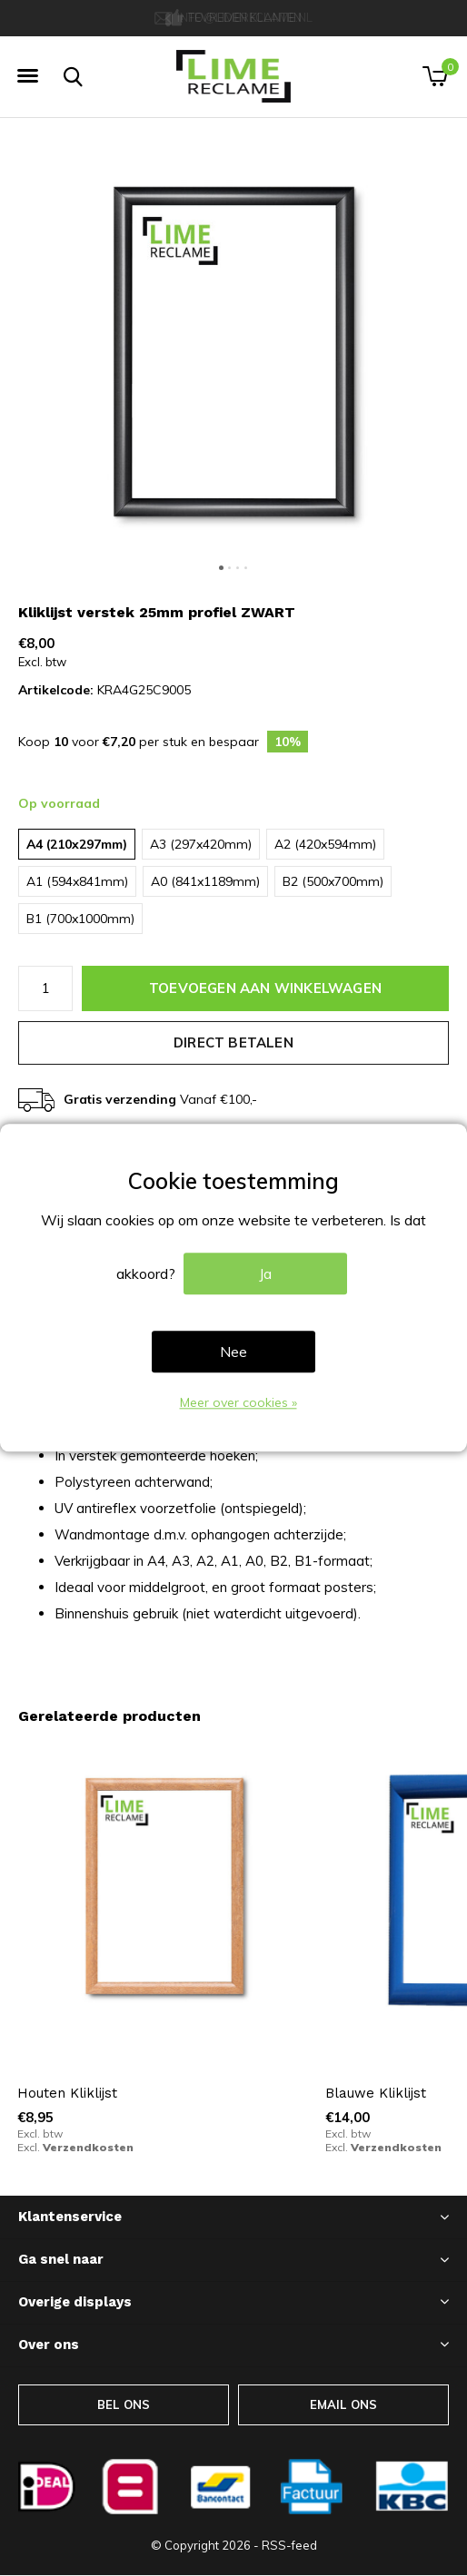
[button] (27, 76)
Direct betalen (233, 1042)
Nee (233, 1352)
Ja (265, 1274)
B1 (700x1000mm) (80, 918)
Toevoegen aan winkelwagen (265, 988)
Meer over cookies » (238, 1403)
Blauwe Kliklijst (375, 2093)
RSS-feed (289, 2545)
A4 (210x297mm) (76, 844)
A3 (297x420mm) (201, 844)
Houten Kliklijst (67, 2093)
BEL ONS (123, 2404)
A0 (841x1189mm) (205, 881)
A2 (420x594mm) (325, 844)
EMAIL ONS (344, 2404)
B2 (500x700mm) (333, 881)
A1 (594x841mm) (77, 881)
